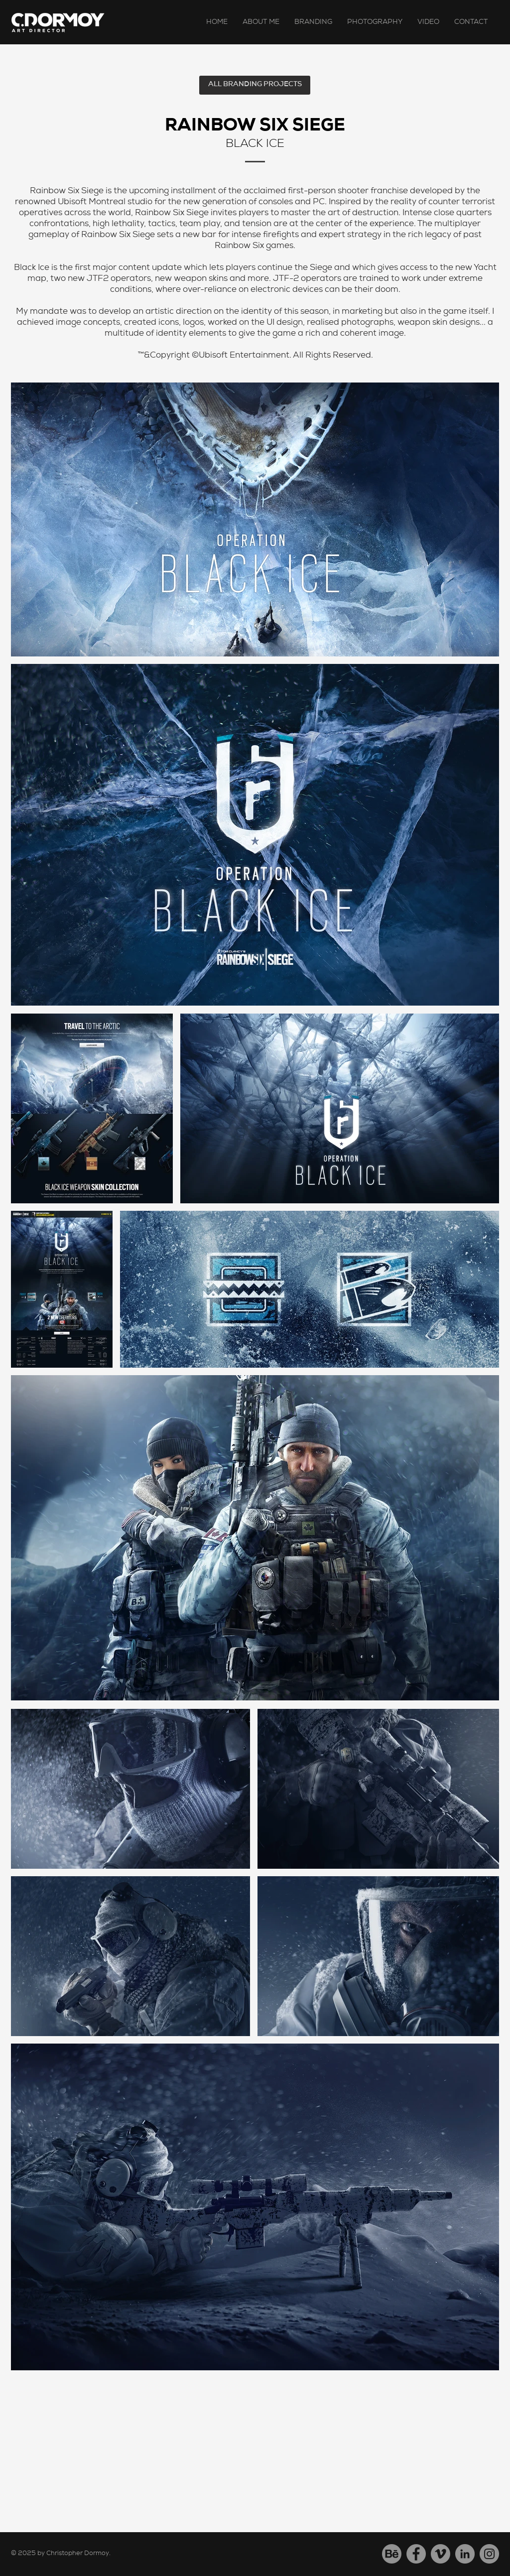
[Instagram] (489, 2554)
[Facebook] (416, 2554)
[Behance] (391, 2554)
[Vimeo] (440, 2554)
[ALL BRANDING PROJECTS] (254, 85)
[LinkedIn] (465, 2554)
